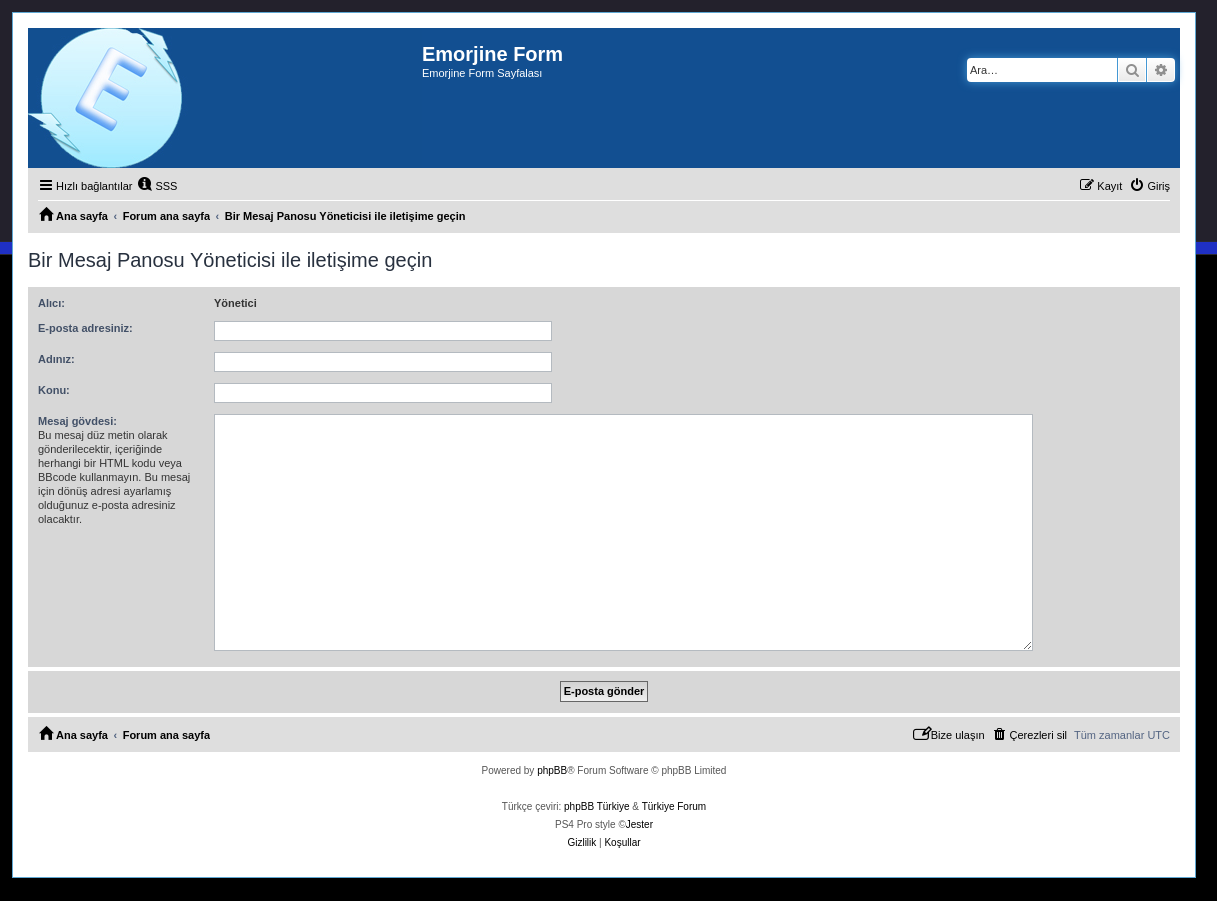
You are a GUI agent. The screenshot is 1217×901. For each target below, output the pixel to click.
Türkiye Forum (674, 806)
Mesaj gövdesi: (77, 421)
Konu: (54, 390)
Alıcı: (51, 303)
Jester (639, 824)
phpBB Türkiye (596, 806)
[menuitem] (157, 186)
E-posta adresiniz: (85, 328)
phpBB (552, 770)
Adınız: (56, 359)
